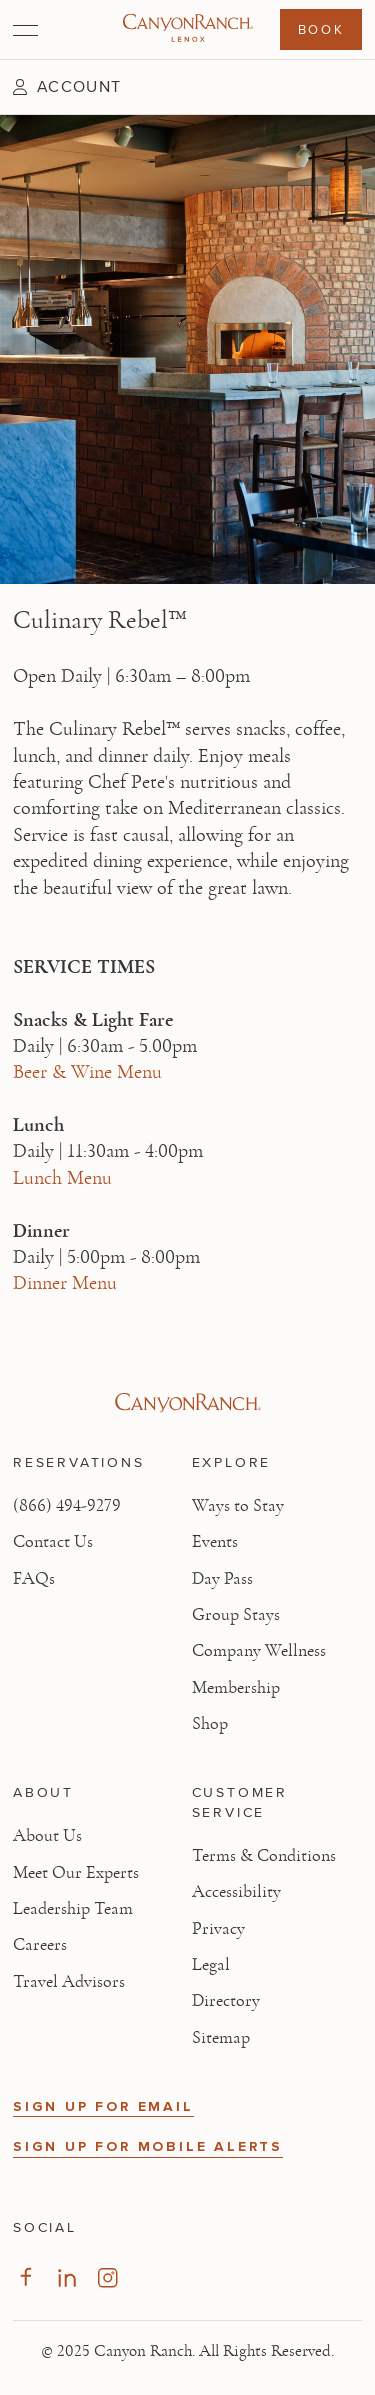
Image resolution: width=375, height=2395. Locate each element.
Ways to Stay (238, 1506)
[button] (67, 87)
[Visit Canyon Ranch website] (187, 1403)
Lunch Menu (62, 1178)
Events (215, 1542)
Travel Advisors (69, 1982)
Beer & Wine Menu (87, 1072)
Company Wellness (259, 1651)
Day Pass (222, 1579)
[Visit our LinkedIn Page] (66, 2277)
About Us (47, 1836)
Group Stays (236, 1615)
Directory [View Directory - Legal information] (226, 2001)
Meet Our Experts (76, 1873)
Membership (236, 1688)
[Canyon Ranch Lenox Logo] (188, 29)
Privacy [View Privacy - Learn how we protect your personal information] (218, 1929)
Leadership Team (73, 1909)
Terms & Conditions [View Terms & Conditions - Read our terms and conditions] (264, 1856)
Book (321, 29)
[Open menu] (25, 30)
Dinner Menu (65, 1283)
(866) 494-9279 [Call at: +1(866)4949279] (67, 1506)
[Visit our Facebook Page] (25, 2277)
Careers (40, 1945)
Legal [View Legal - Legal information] (211, 1965)
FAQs (34, 1579)
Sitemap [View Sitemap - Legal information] (221, 2038)
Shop (210, 1724)
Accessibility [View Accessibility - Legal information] (236, 1892)
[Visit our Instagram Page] (107, 2277)
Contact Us (53, 1542)
